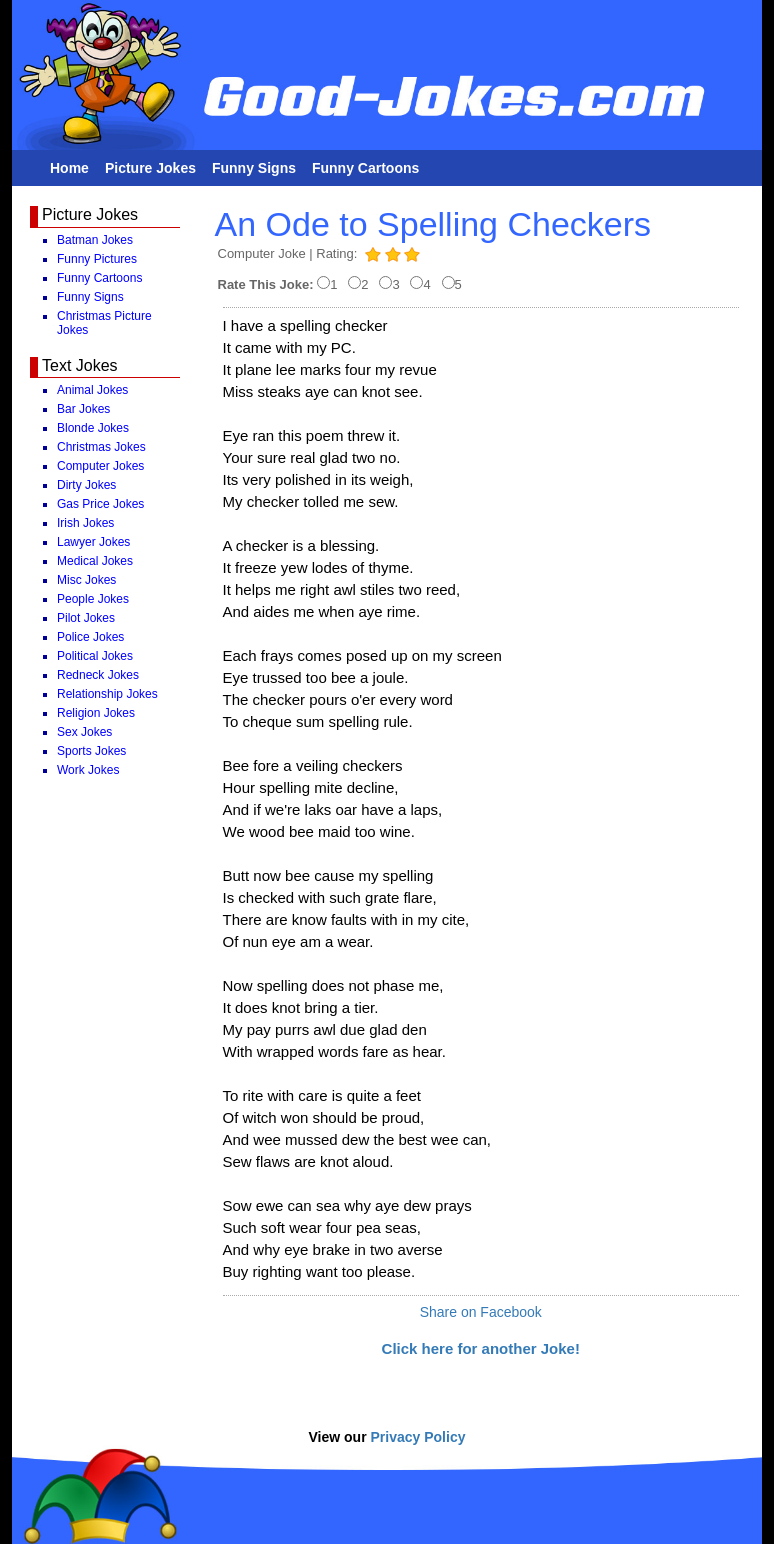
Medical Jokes (95, 561)
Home (69, 168)
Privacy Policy (418, 1437)
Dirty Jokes (86, 485)
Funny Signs (254, 168)
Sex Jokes (84, 732)
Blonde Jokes (93, 428)
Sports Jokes (91, 751)
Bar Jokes (83, 409)
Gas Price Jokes (100, 504)
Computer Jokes (100, 466)
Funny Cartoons (365, 168)
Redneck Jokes (98, 675)
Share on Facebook (481, 1312)
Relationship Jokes (107, 694)
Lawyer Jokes (93, 542)
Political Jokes (95, 656)
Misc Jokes (86, 580)
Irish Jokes (85, 523)
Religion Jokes (96, 713)
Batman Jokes (95, 240)
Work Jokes (88, 770)
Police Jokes (90, 637)
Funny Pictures (97, 259)
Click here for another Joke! (481, 1348)
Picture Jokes (150, 168)
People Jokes (93, 599)
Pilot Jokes (86, 618)
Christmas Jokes (101, 447)
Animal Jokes (92, 390)
